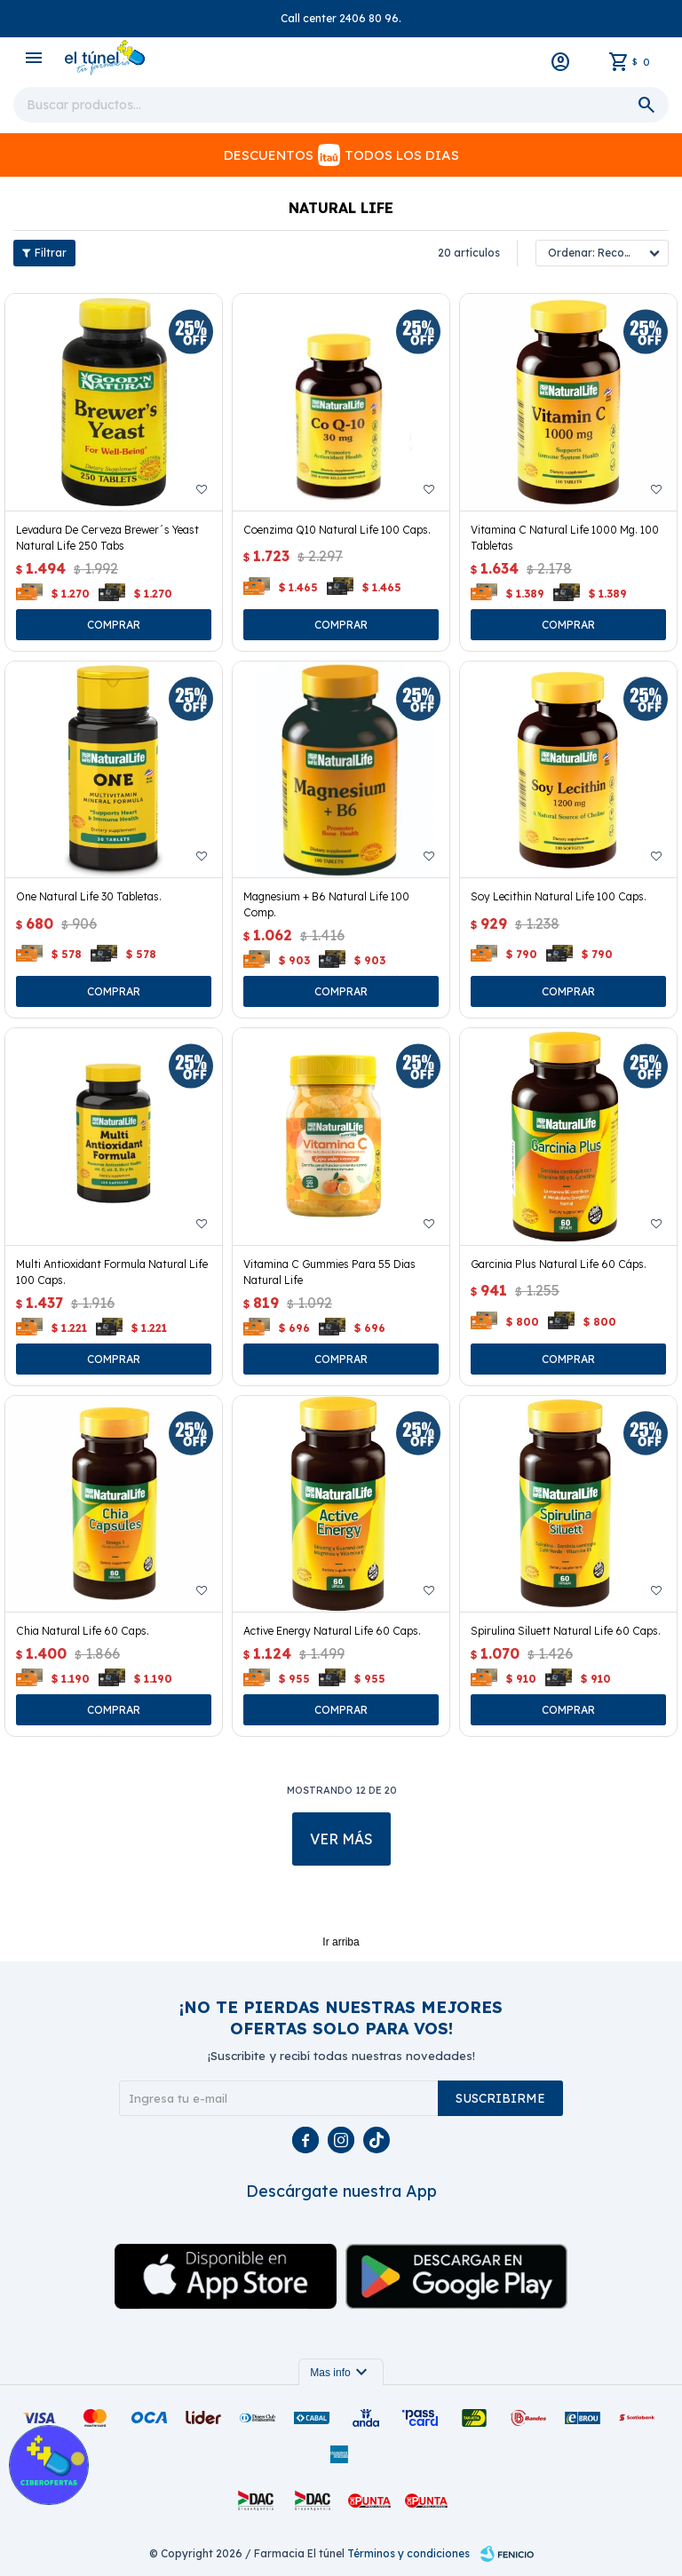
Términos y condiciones (408, 2553)
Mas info (340, 2372)
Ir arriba (340, 1942)
